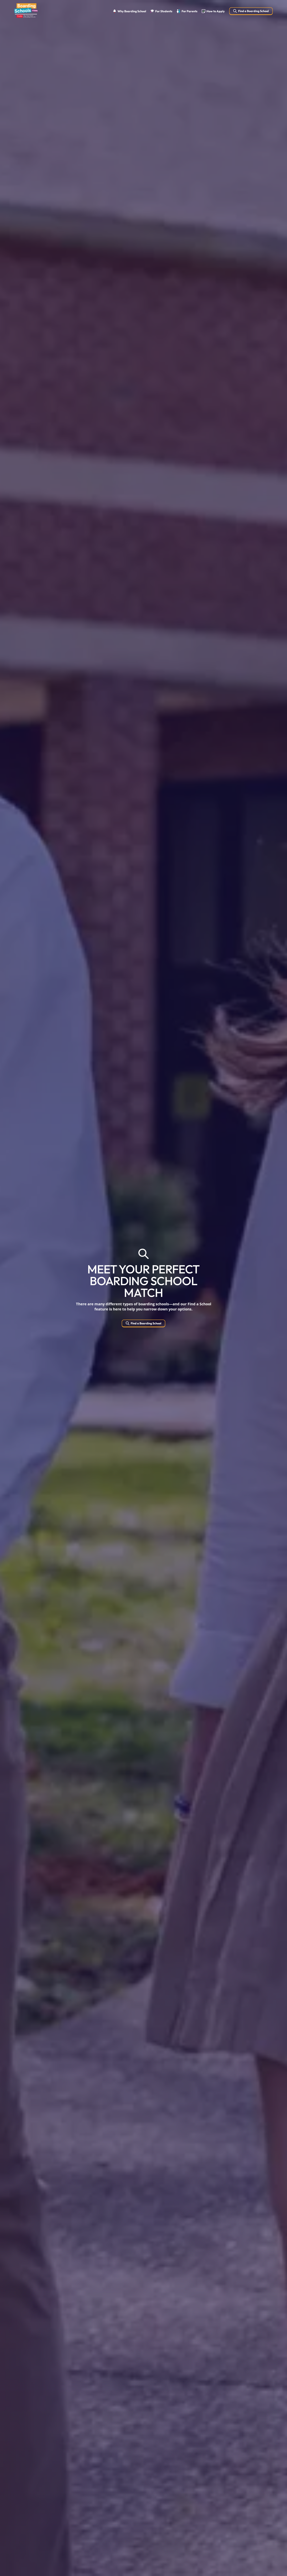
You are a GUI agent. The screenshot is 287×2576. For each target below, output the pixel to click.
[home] (26, 11)
